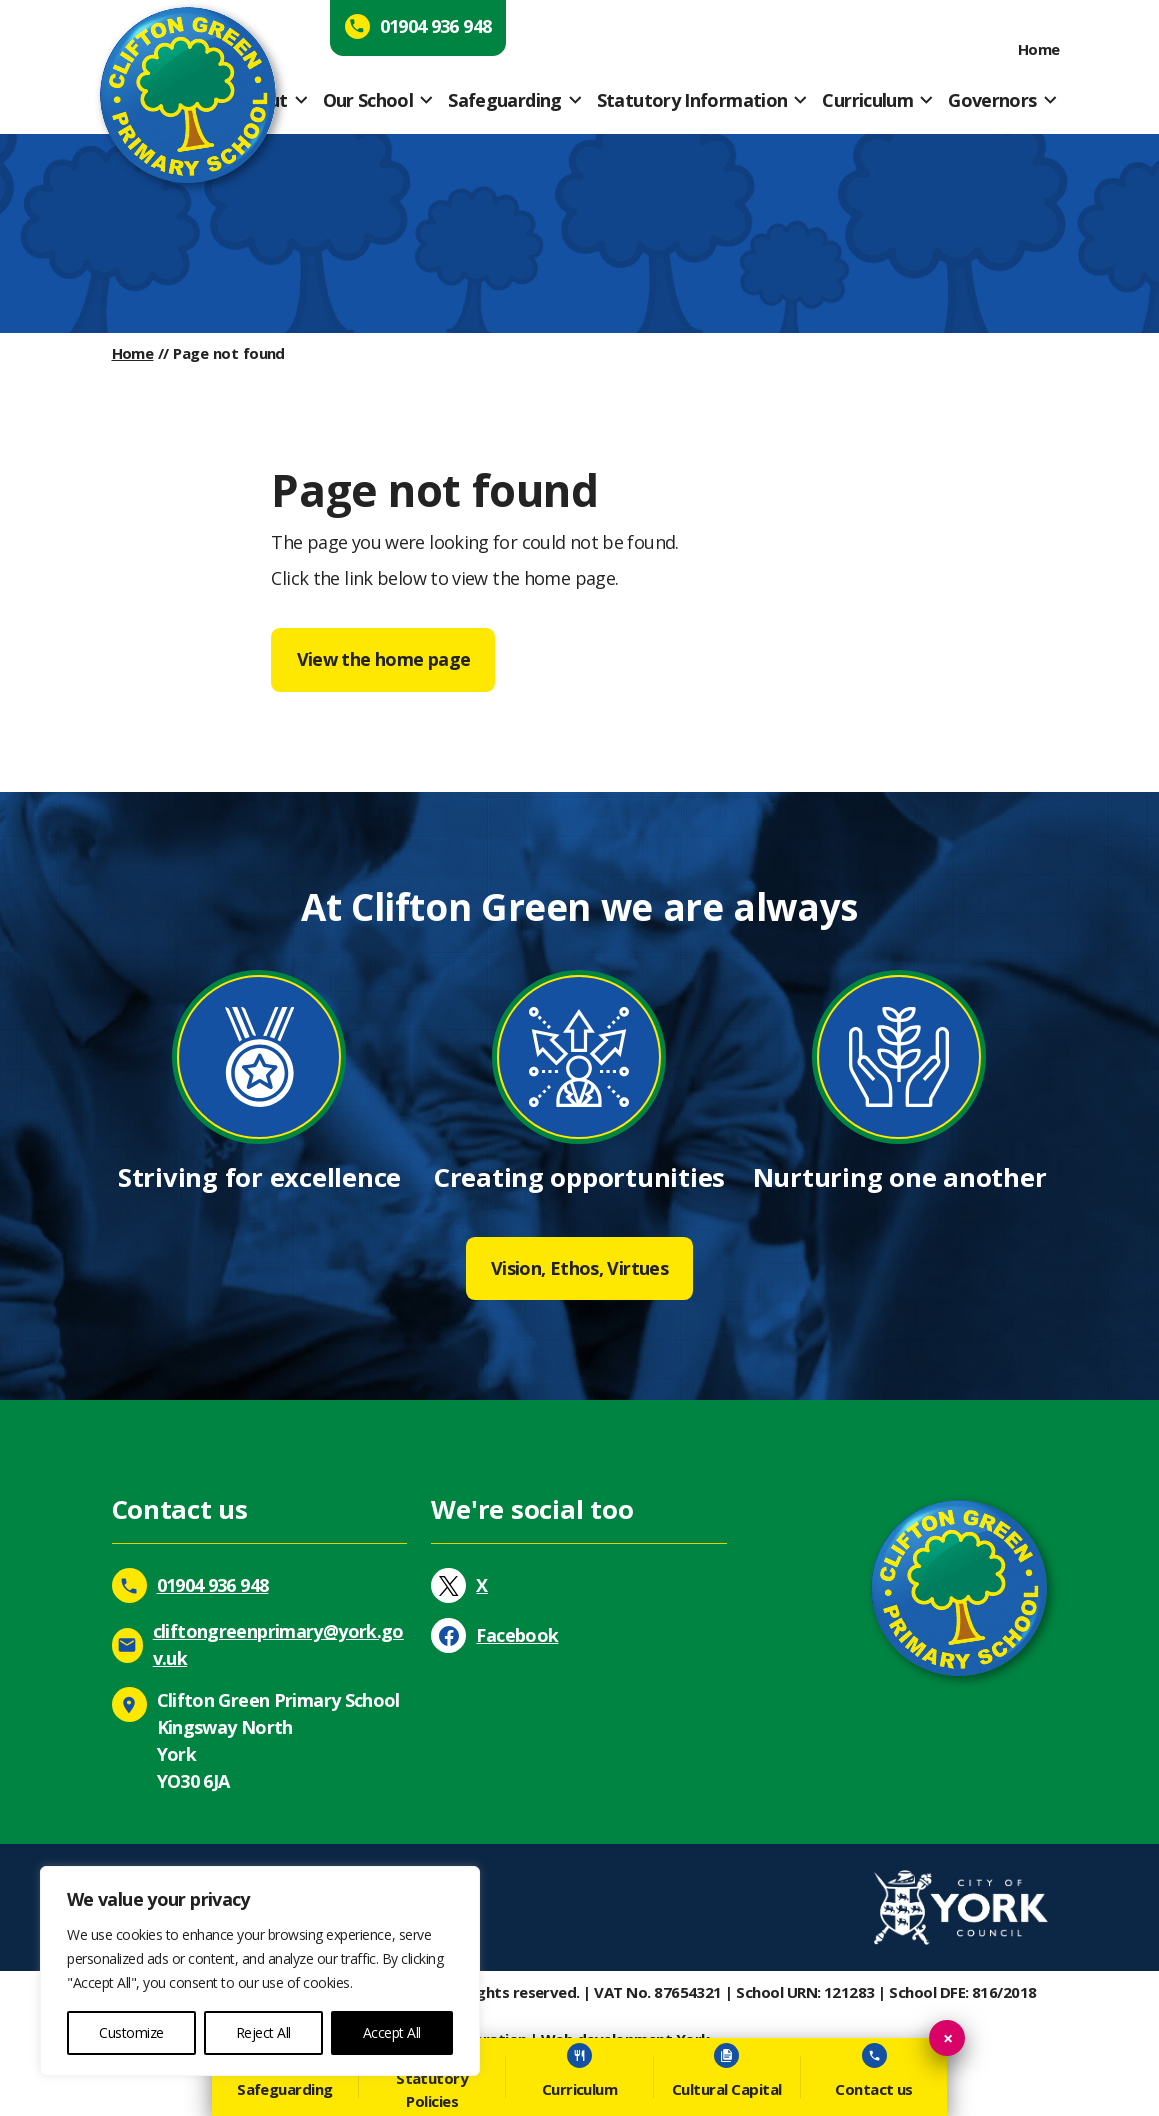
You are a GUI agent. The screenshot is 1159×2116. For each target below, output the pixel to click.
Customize (131, 2032)
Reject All (263, 2032)
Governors (992, 100)
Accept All (392, 2032)
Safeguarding (504, 100)
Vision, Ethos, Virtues (579, 1268)
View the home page (384, 659)
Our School (368, 100)
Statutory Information (692, 100)
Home (1039, 49)
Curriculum (867, 100)
